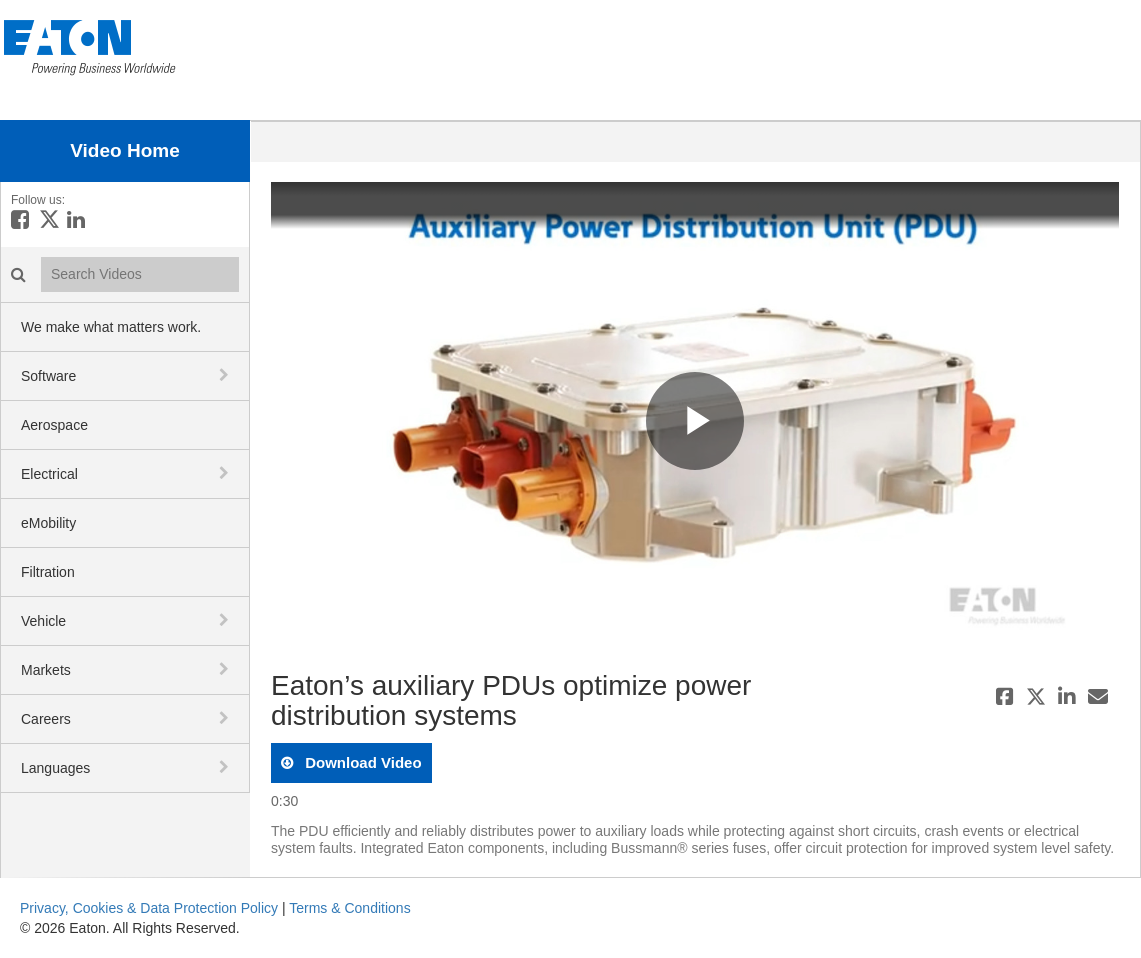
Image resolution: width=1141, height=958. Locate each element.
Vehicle (43, 621)
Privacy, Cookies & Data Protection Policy (149, 908)
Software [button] (48, 376)
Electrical (49, 474)
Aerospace (54, 425)
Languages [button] (55, 768)
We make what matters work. (111, 327)
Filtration (48, 572)
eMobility (48, 523)
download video (361, 762)
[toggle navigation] (226, 375)
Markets (46, 670)
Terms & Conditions (349, 908)
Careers (46, 719)
